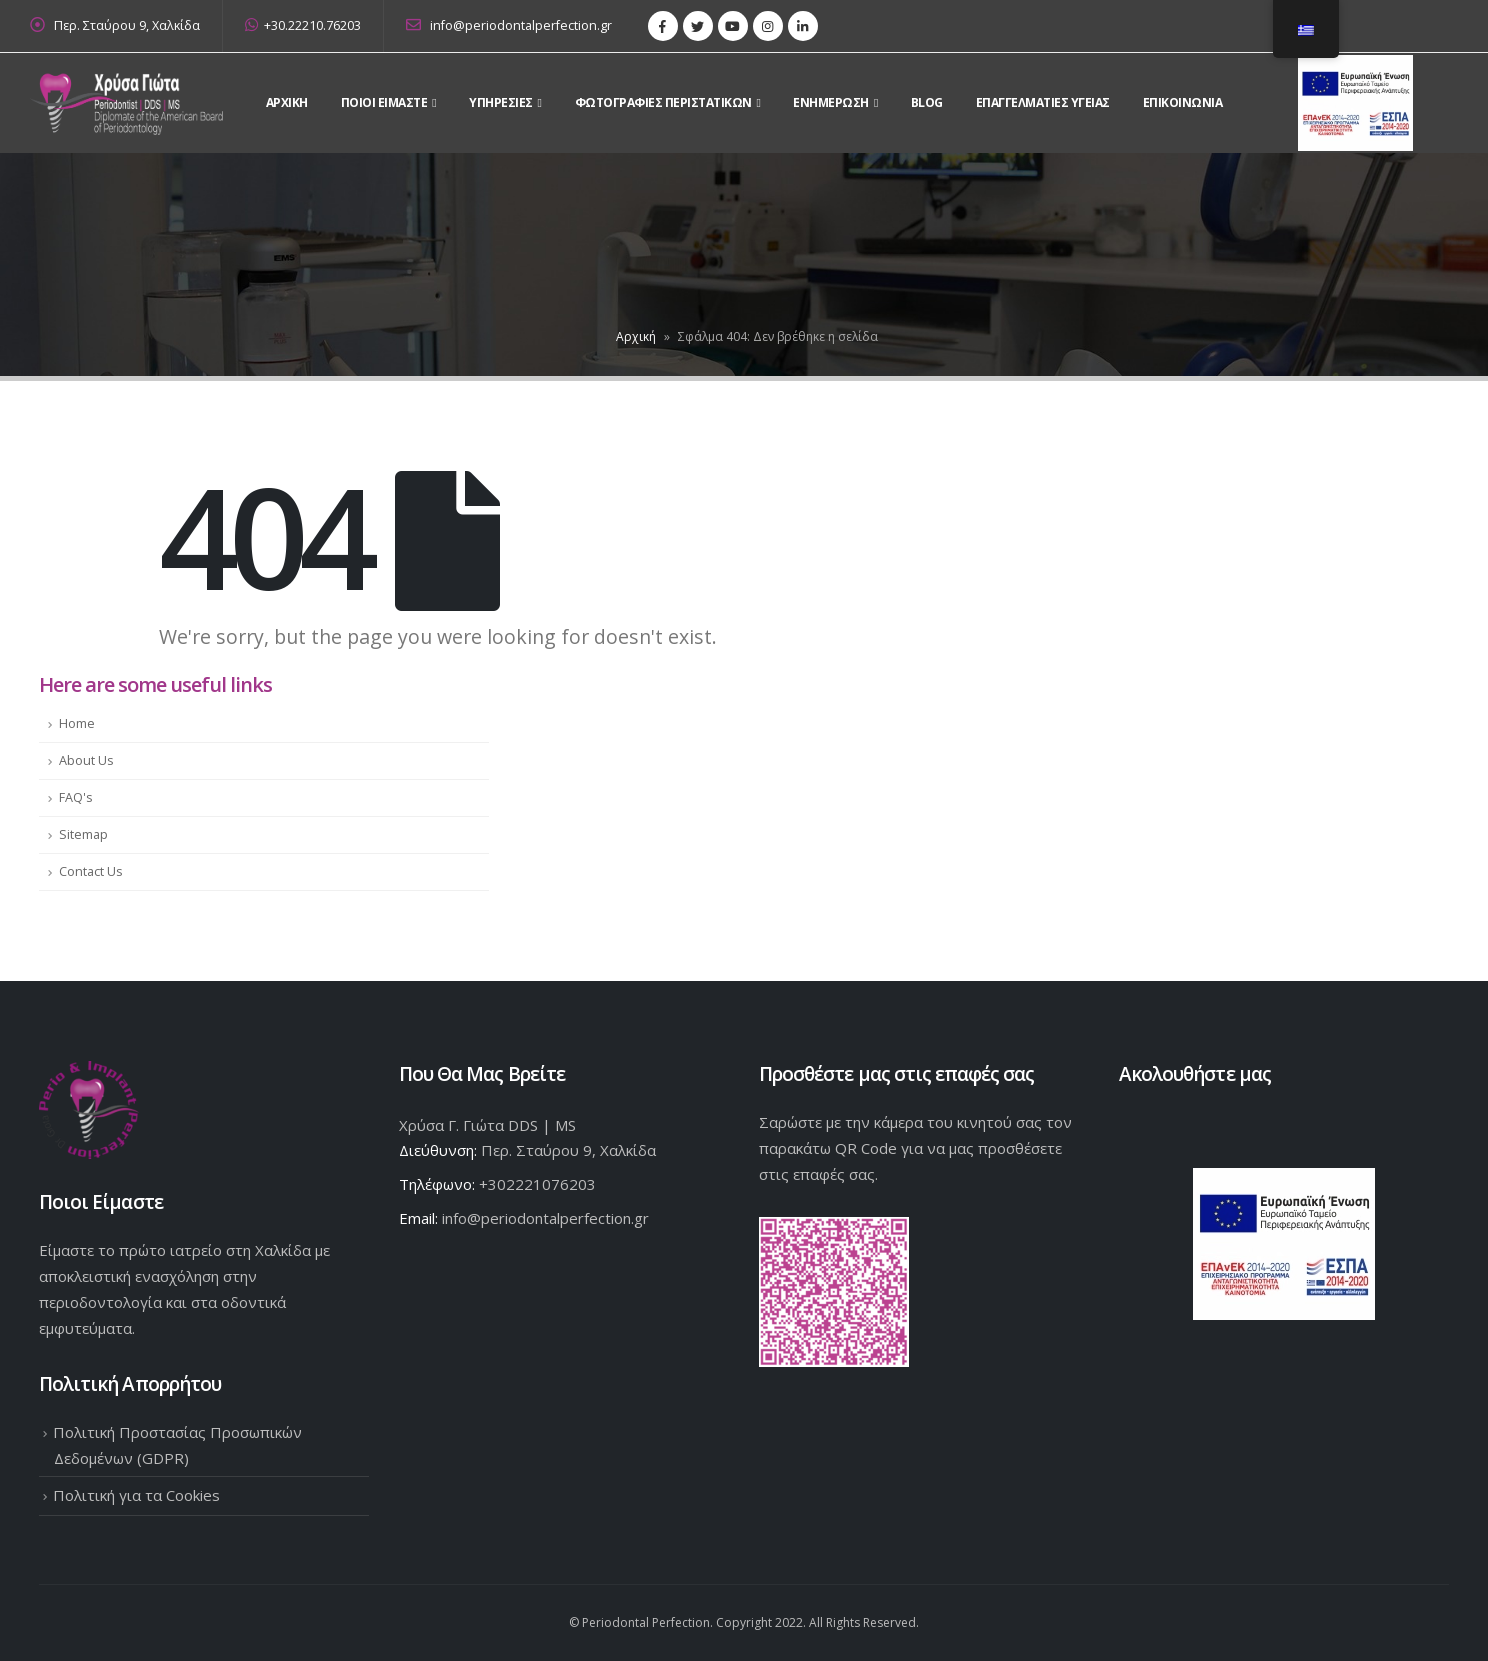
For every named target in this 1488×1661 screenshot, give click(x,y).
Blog (927, 102)
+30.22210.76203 (303, 25)
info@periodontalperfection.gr (509, 25)
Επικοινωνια (1183, 102)
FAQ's (76, 797)
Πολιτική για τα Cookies (136, 1495)
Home (77, 723)
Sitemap (83, 834)
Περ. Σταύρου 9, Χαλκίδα (127, 25)
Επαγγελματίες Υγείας (1043, 102)
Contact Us (91, 871)
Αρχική (636, 336)
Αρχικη (287, 102)
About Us (86, 760)
